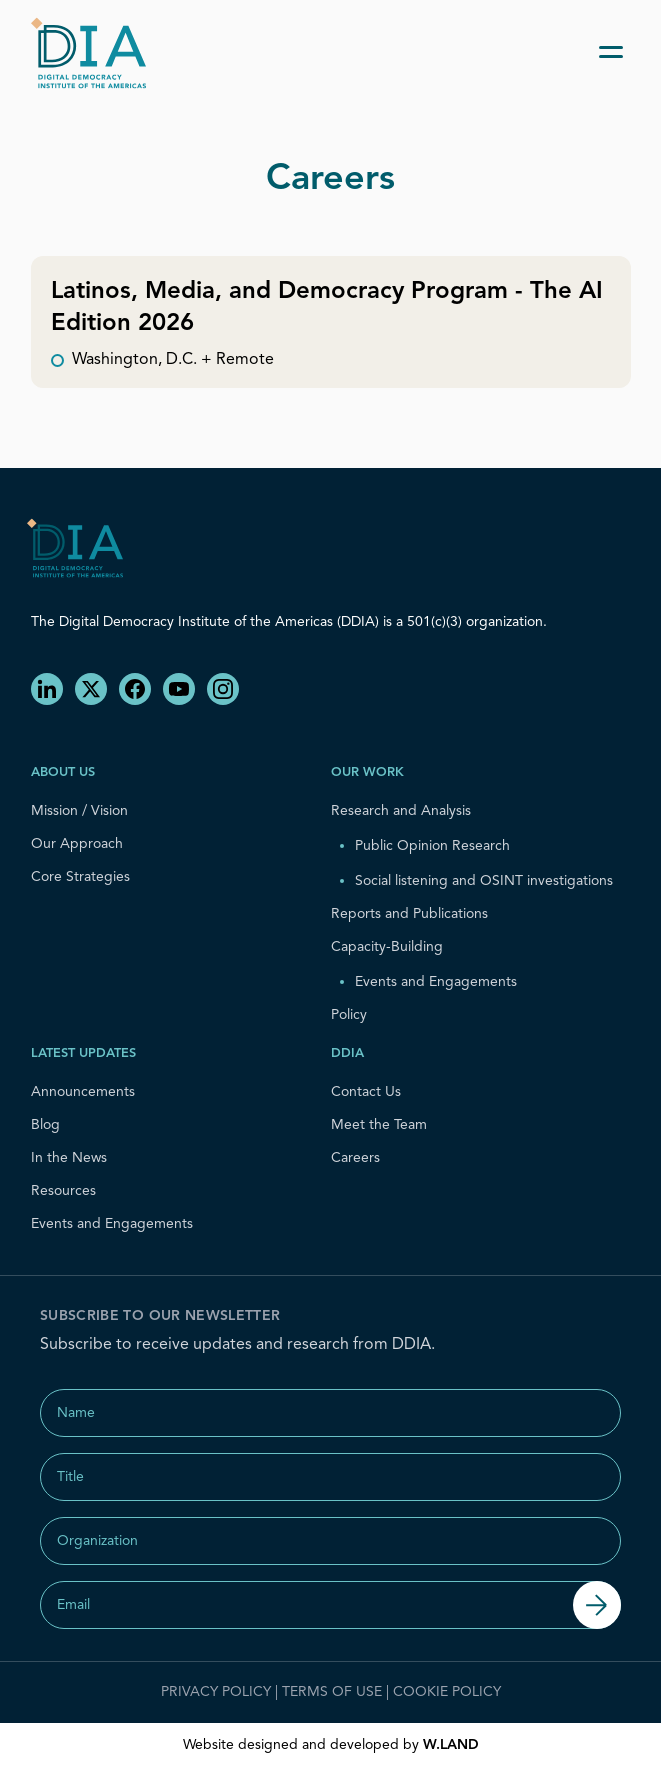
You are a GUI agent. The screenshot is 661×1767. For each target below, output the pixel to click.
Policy (349, 1015)
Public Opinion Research (432, 846)
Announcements (83, 1092)
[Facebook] (135, 689)
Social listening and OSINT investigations (484, 881)
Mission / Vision (79, 811)
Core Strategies (80, 877)
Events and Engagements (436, 982)
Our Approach (77, 844)
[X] (91, 689)
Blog (45, 1125)
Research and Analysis (401, 811)
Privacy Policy (216, 1692)
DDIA (347, 1053)
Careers (355, 1158)
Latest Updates (83, 1053)
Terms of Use (332, 1692)
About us (63, 772)
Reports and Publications (409, 914)
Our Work (367, 772)
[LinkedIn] (47, 689)
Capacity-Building (387, 947)
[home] (95, 52)
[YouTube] (179, 689)
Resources (63, 1191)
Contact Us (366, 1092)
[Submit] (597, 1605)
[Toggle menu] (611, 52)
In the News (69, 1158)
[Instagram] (223, 689)
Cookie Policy (447, 1692)
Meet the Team (379, 1125)
